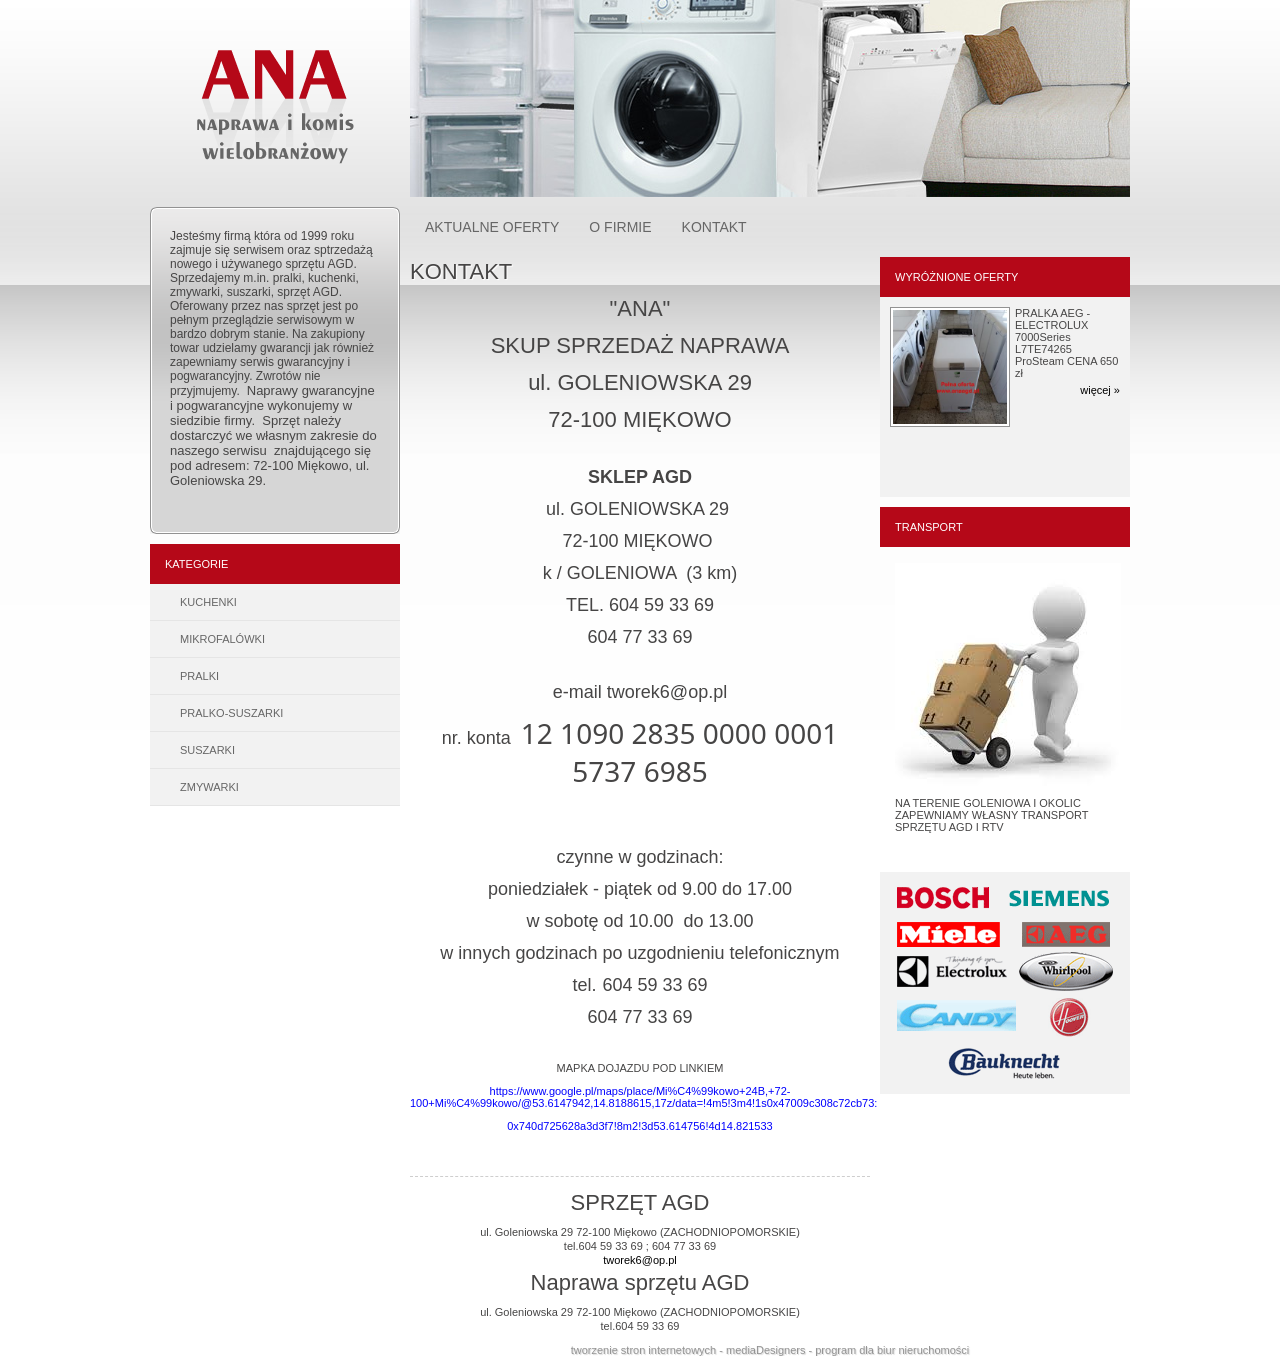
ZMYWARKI (209, 787)
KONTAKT (714, 227)
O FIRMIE (620, 227)
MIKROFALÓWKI (222, 639)
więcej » (1100, 390)
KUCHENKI (208, 602)
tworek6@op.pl (640, 1260)
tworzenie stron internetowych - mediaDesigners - (693, 1350)
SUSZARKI (207, 750)
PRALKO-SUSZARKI (231, 713)
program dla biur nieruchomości (892, 1350)
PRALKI (199, 676)
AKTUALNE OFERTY (492, 227)
